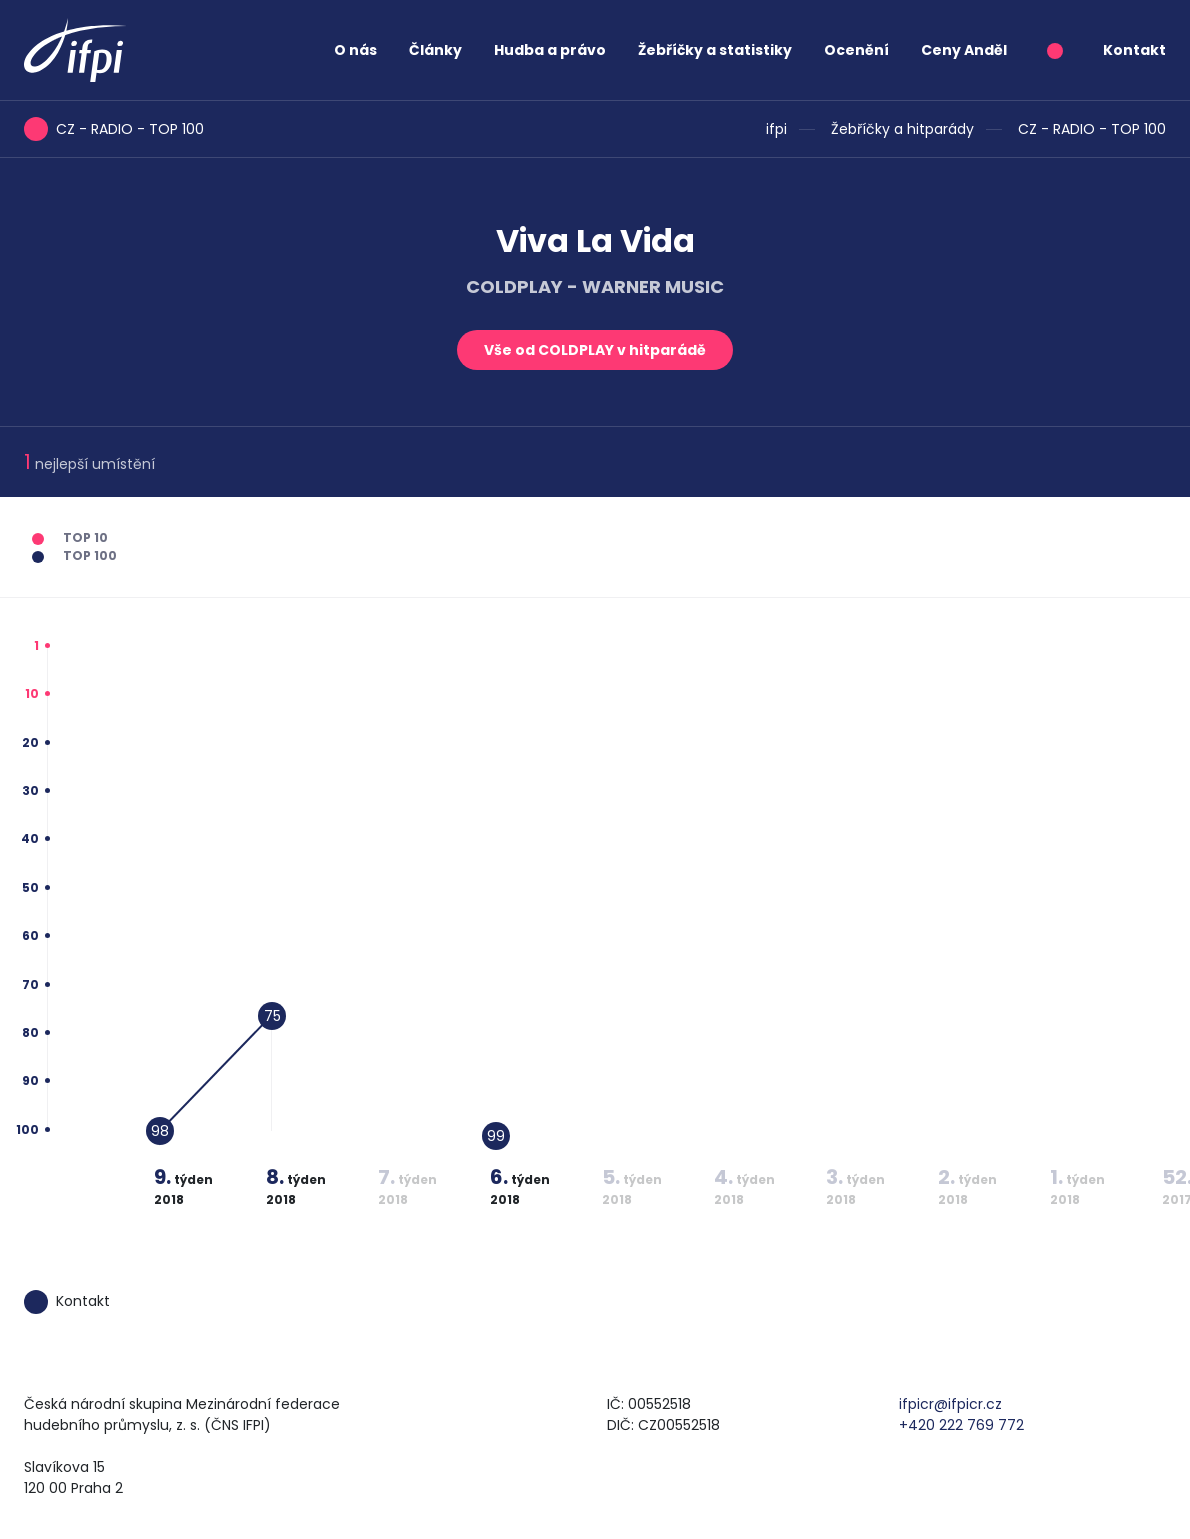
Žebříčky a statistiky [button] (715, 50)
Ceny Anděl (964, 50)
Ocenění (856, 50)
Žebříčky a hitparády (902, 129)
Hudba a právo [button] (550, 50)
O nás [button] (355, 50)
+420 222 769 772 (961, 1425)
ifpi (776, 129)
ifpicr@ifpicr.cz (950, 1404)
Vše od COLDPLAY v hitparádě (595, 350)
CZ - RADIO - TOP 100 (1092, 129)
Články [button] (435, 50)
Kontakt (1134, 50)
